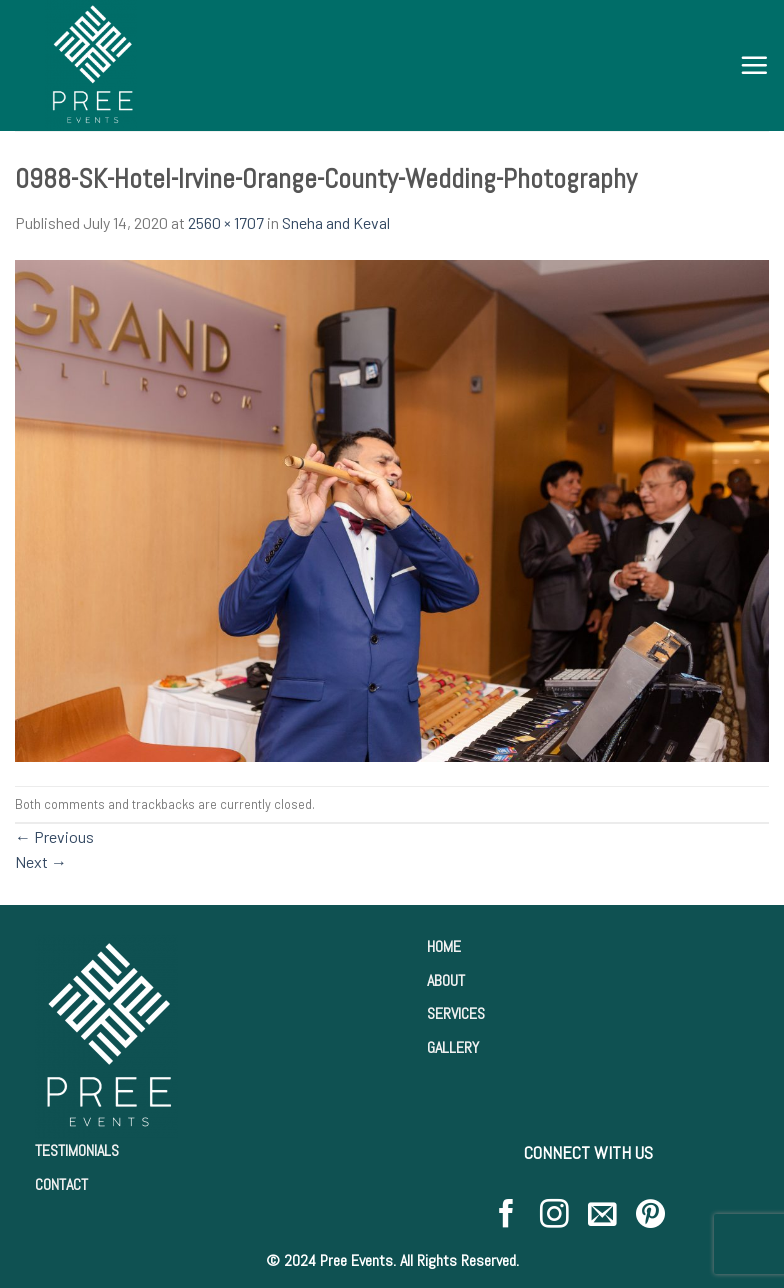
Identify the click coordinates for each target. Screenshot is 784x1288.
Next (41, 861)
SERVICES (456, 1013)
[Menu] (754, 65)
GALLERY (453, 1047)
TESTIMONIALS (77, 1150)
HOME (444, 946)
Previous (54, 836)
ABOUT (446, 980)
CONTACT (61, 1184)
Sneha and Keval (336, 222)
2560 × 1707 (226, 222)
